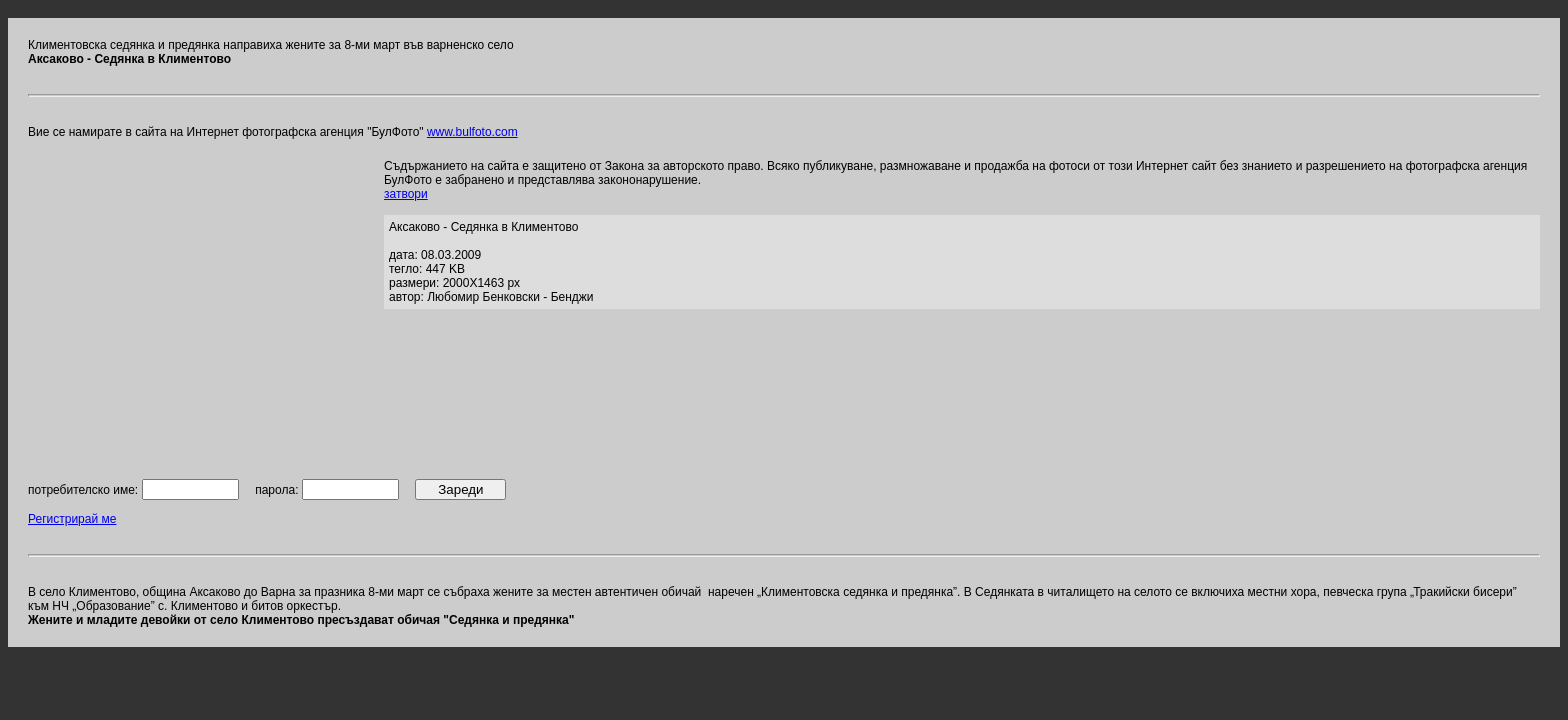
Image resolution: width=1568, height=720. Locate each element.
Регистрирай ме (72, 519)
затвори (406, 194)
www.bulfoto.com (472, 132)
